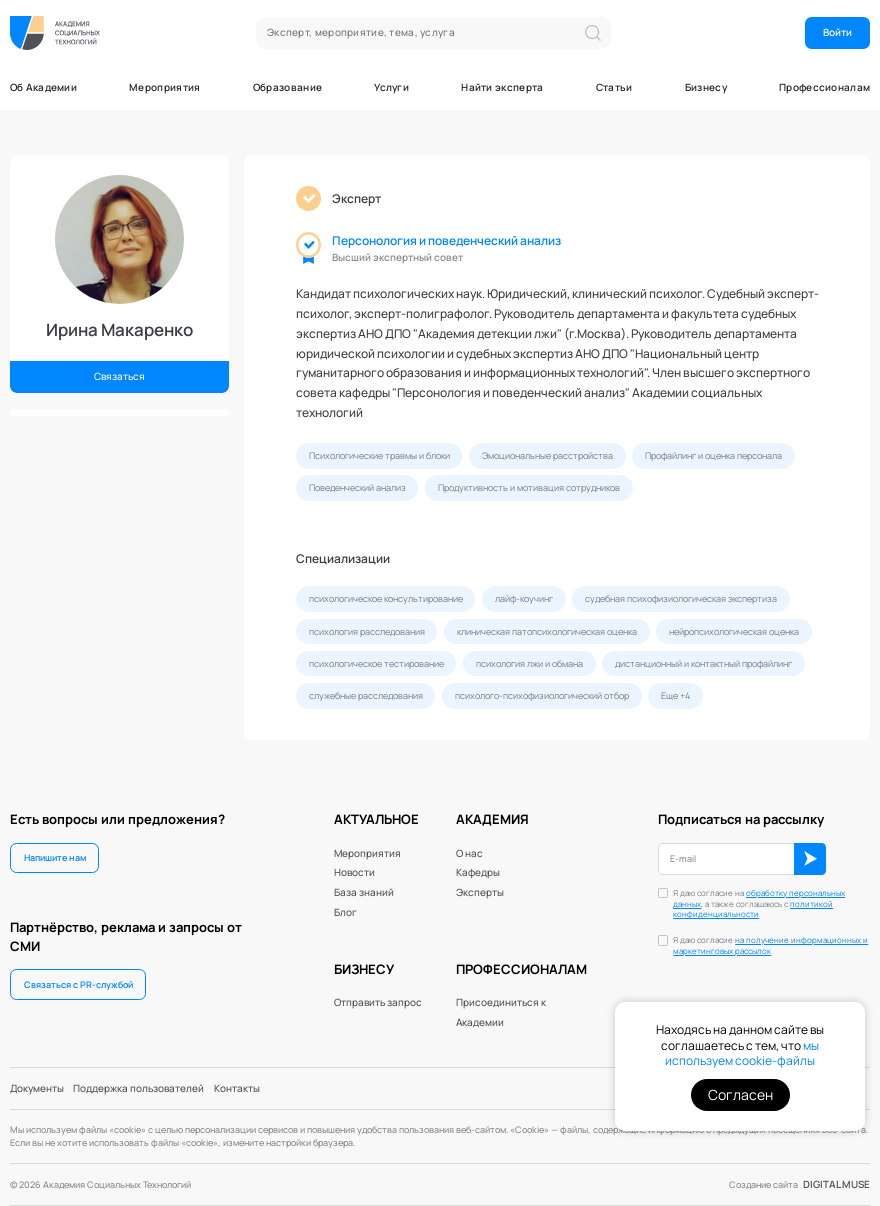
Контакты (237, 1088)
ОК (810, 859)
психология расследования (367, 631)
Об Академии (43, 87)
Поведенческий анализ (357, 487)
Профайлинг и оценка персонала (713, 455)
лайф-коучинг (524, 598)
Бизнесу (706, 87)
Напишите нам (55, 857)
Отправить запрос (378, 1002)
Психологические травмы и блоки (379, 455)
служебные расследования (366, 695)
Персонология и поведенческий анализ (446, 240)
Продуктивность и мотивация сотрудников (529, 487)
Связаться (119, 376)
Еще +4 (675, 695)
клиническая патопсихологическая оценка (547, 631)
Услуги (391, 87)
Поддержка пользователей (138, 1088)
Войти (837, 32)
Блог (345, 912)
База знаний (364, 892)
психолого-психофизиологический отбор (542, 695)
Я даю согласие (770, 946)
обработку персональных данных (759, 898)
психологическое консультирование (386, 598)
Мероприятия (164, 87)
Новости (354, 872)
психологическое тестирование (376, 663)
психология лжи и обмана (529, 663)
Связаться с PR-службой (78, 984)
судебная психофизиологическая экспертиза (681, 598)
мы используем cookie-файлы (742, 1053)
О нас (469, 853)
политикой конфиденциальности (753, 909)
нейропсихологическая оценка (734, 631)
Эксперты (480, 892)
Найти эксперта (502, 87)
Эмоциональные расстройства (547, 455)
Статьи (614, 87)
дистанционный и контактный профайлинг (703, 663)
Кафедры (478, 872)
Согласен (740, 1094)
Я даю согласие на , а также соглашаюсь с (759, 904)
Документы (37, 1088)
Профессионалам (824, 87)
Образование (287, 87)
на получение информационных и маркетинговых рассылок (770, 945)
